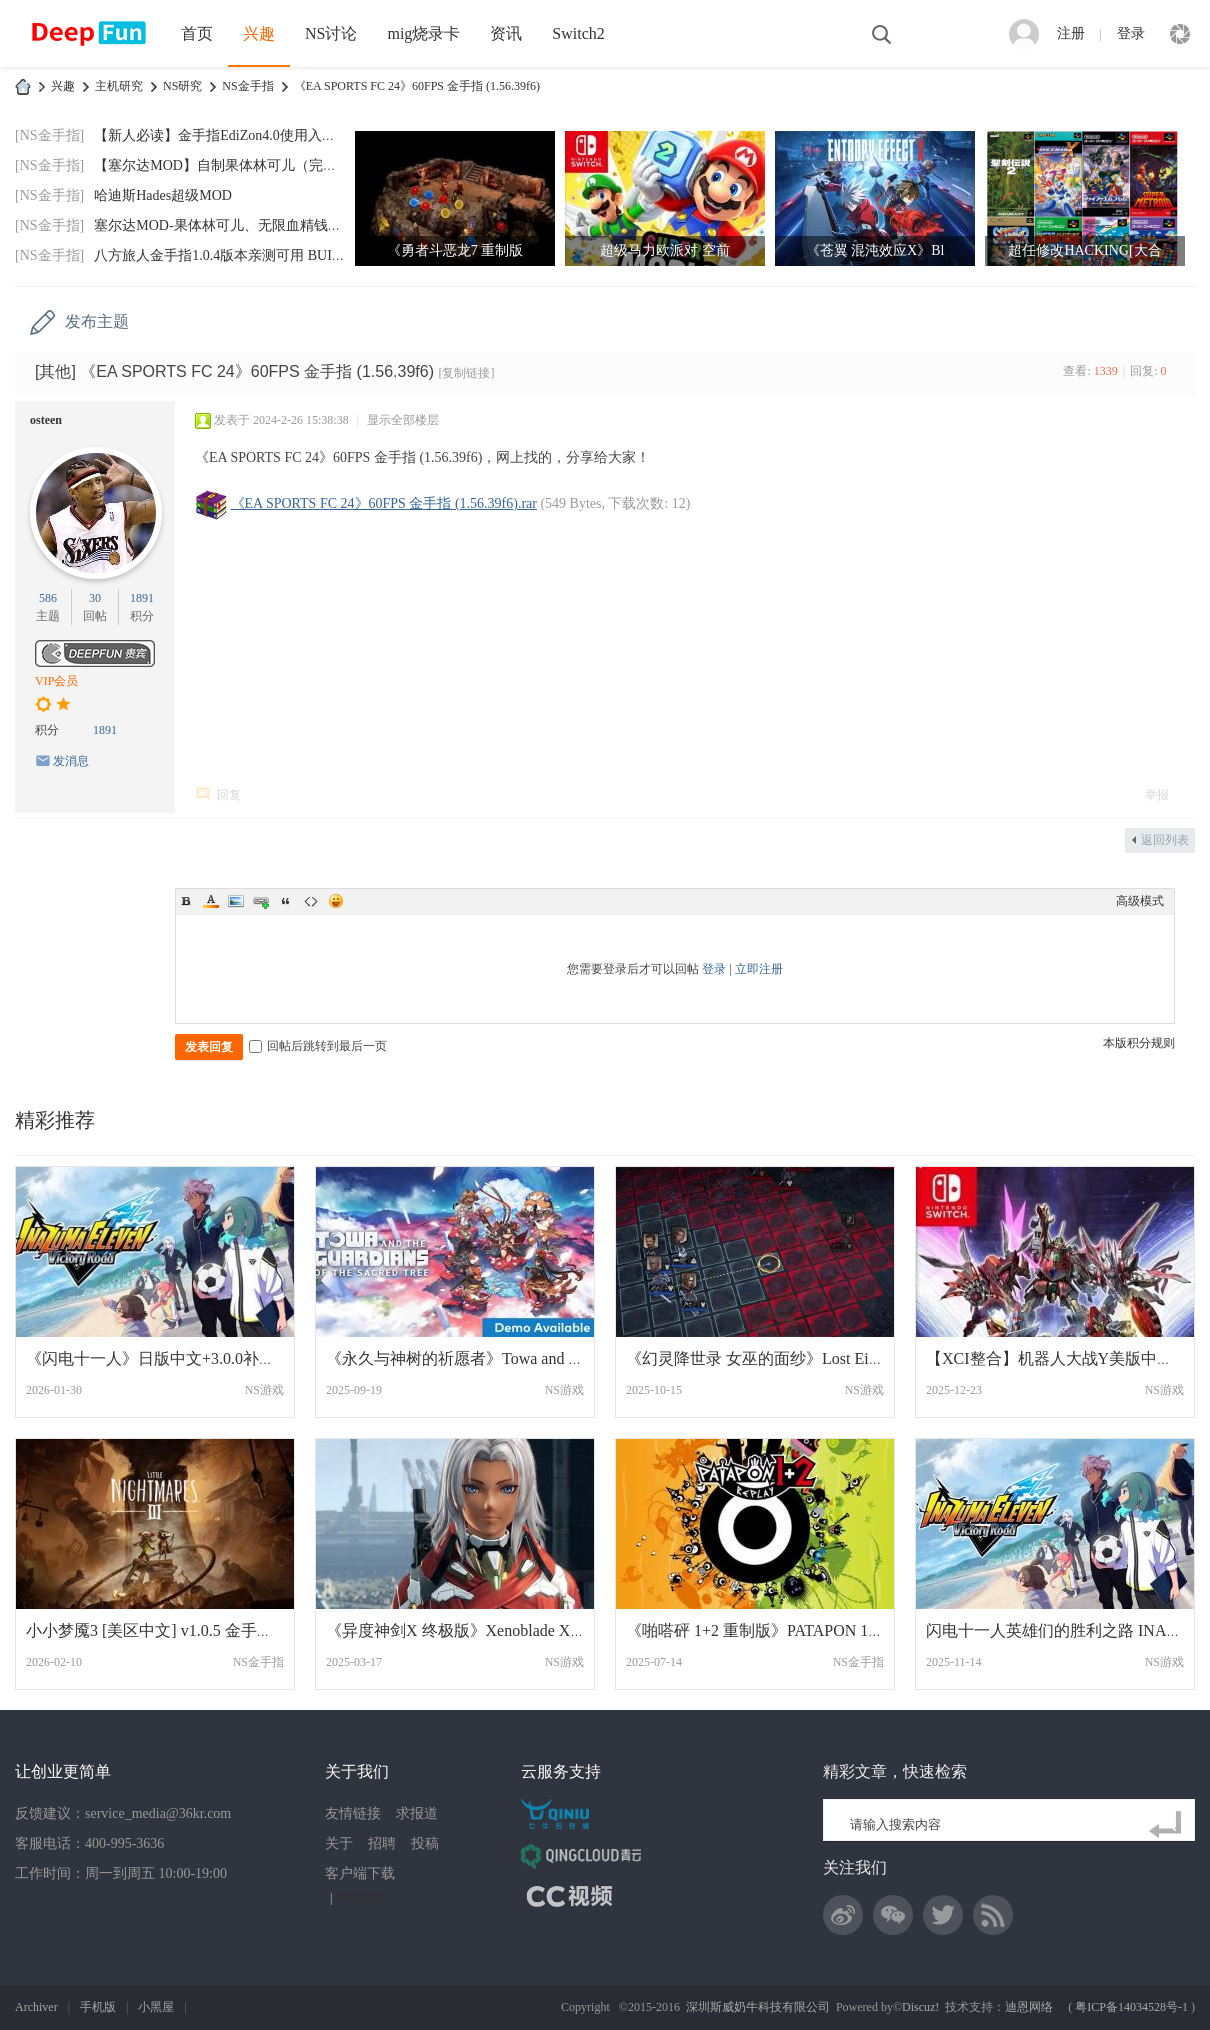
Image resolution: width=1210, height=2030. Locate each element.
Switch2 (578, 33)
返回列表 (1165, 840)
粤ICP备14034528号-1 (1131, 2007)
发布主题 (97, 321)
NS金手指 (247, 86)
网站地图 (361, 1898)
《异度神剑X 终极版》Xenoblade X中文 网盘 (482, 1630)
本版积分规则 (1139, 1043)
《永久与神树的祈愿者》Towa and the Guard (479, 1358)
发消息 (71, 761)
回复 (229, 795)
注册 (1071, 33)
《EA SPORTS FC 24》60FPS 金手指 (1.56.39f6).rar (384, 503)
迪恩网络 (1029, 2007)
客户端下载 (360, 1873)
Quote (286, 901)
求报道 (417, 1813)
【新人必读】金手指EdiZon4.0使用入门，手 (229, 135)
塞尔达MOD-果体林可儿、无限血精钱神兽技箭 (238, 225)
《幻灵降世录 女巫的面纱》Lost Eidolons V (776, 1358)
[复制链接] (466, 373)
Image (236, 901)
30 (95, 598)
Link (261, 901)
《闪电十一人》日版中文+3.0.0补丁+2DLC (175, 1358)
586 (48, 598)
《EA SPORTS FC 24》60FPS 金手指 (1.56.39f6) (417, 86)
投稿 (425, 1843)
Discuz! (920, 2007)
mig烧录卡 (423, 33)
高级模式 (1140, 901)
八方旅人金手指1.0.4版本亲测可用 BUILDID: (231, 255)
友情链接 (353, 1813)
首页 (197, 33)
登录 (1131, 33)
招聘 (382, 1843)
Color (211, 901)
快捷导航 (1180, 34)
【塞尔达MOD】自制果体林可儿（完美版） (229, 165)
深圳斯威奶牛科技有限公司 (758, 2007)
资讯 (506, 33)
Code (311, 901)
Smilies (336, 901)
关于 (339, 1843)
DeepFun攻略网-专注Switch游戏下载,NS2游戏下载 (23, 86)
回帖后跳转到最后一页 (318, 1046)
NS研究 (182, 86)
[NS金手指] (49, 135)
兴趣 (259, 33)
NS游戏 (264, 1390)
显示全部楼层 (403, 420)
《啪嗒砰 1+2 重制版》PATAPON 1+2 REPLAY (788, 1630)
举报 (1157, 795)
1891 (142, 598)
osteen (46, 420)
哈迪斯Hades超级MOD (163, 195)
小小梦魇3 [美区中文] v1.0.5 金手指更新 (165, 1630)
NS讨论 (331, 33)
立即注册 (759, 969)
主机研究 (119, 86)
